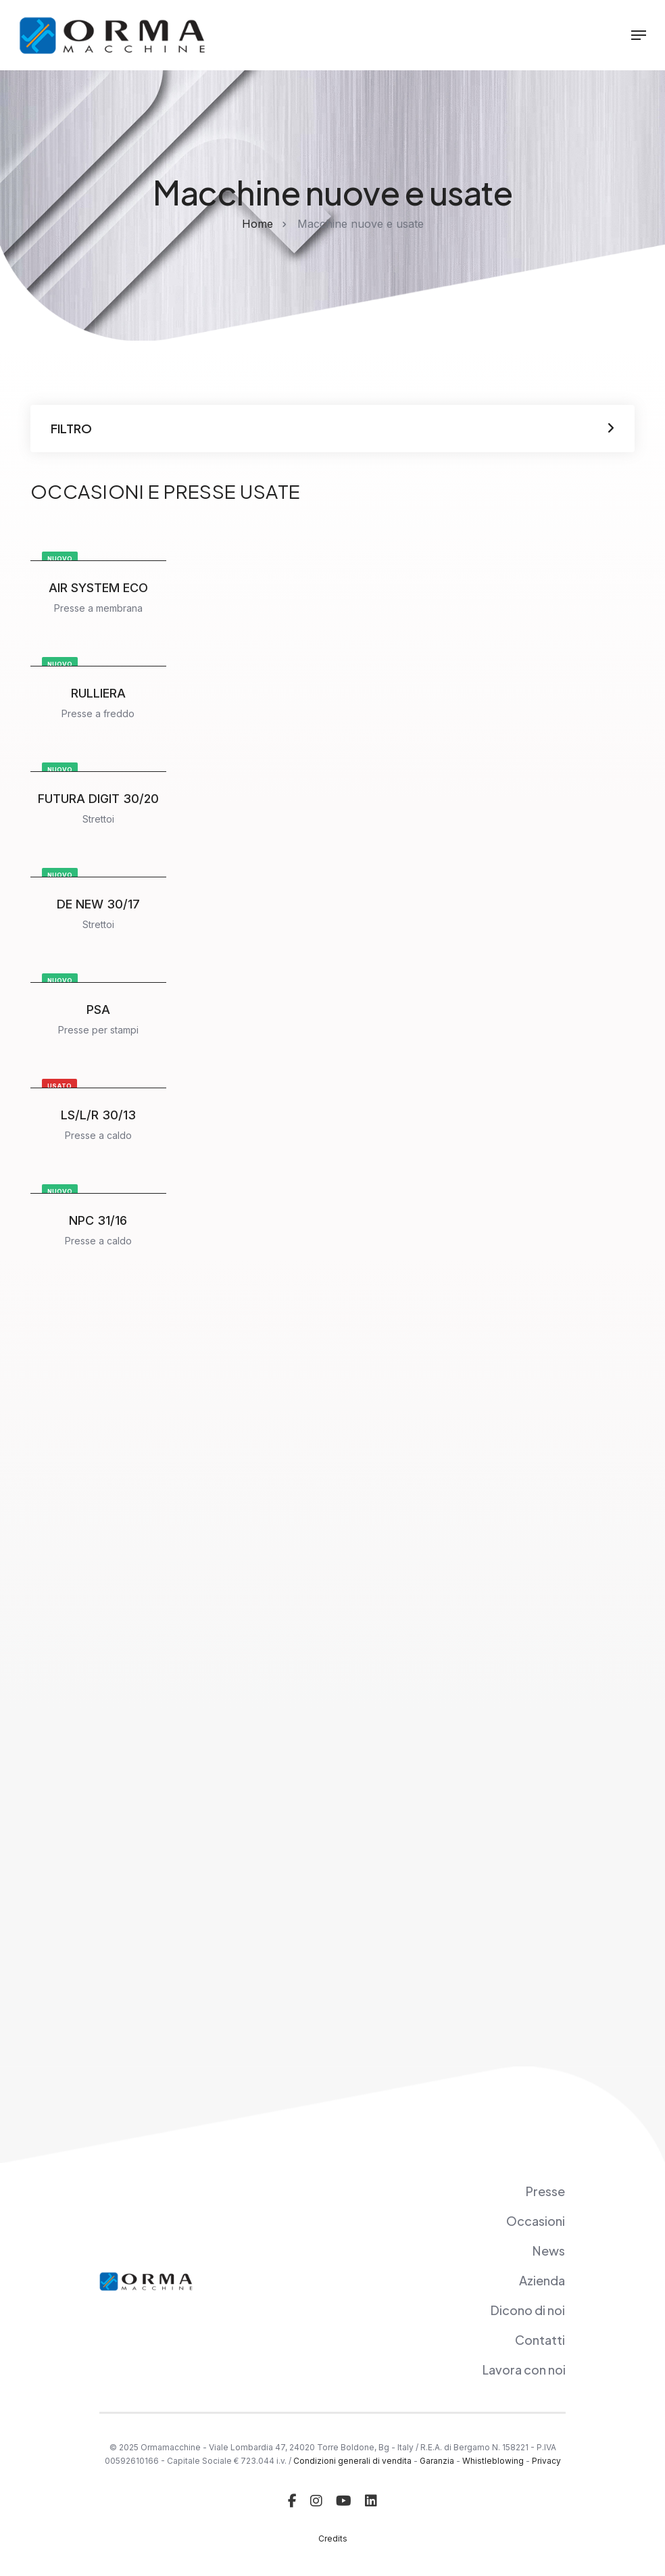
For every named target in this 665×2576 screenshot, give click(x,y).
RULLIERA (98, 693)
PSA (98, 1009)
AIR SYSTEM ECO (98, 588)
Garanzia (437, 2461)
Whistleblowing (493, 2461)
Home (257, 223)
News (548, 2250)
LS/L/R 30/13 (98, 1115)
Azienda (542, 2280)
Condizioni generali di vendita (352, 2461)
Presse (545, 2191)
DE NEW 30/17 (98, 904)
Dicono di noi (527, 2310)
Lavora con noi (524, 2369)
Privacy (546, 2461)
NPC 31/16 (98, 1220)
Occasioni (535, 2221)
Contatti (540, 2340)
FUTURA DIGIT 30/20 (98, 799)
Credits (332, 2538)
